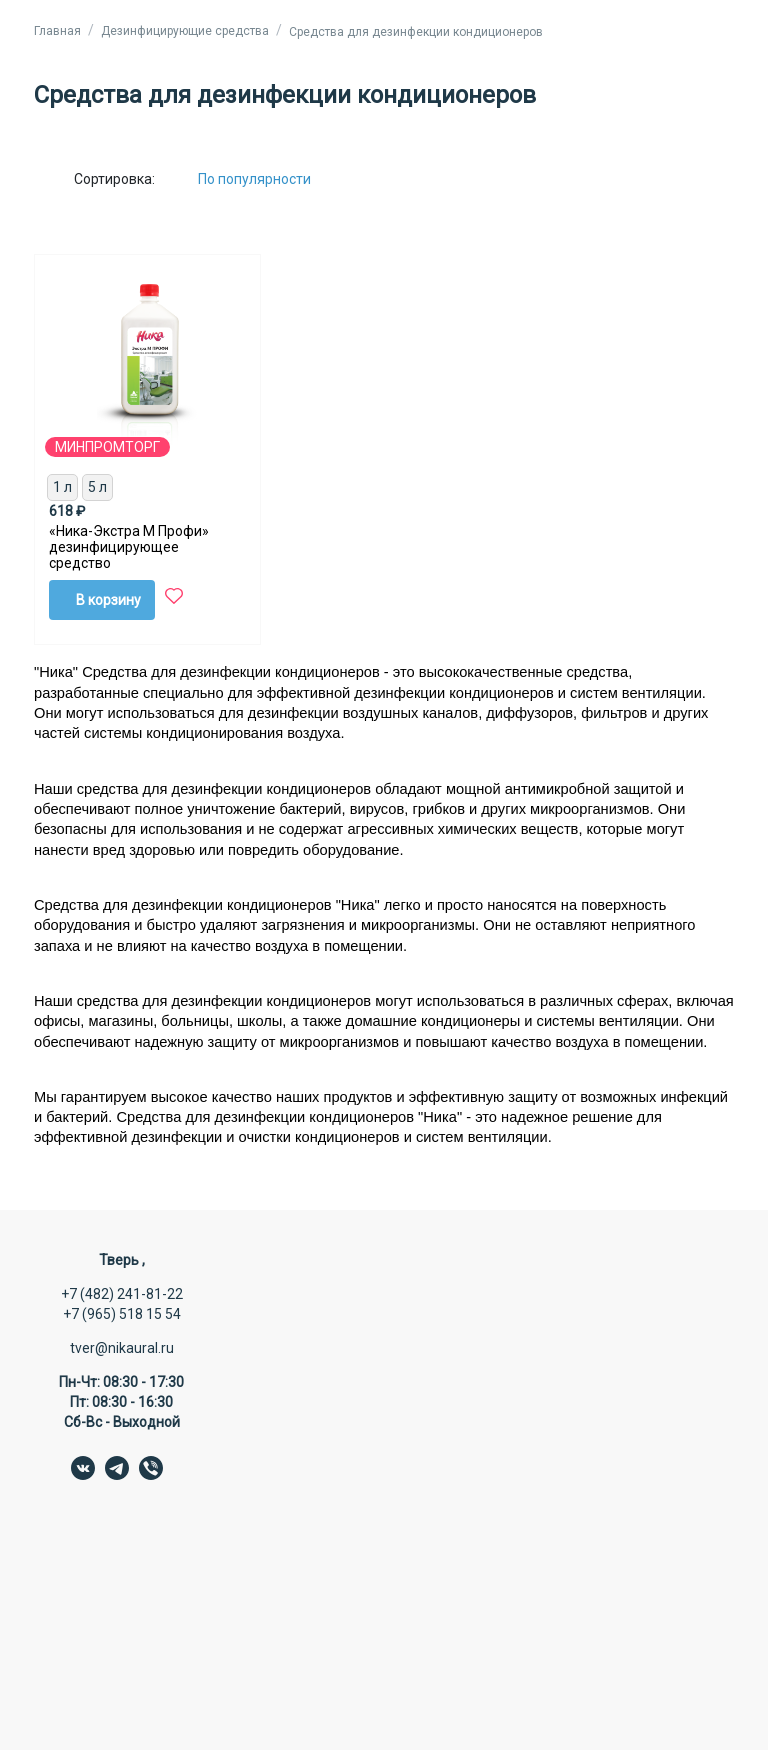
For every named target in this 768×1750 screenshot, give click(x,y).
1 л (62, 487)
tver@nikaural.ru (122, 1348)
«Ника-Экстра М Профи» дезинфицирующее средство (129, 547)
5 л (97, 487)
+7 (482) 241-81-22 (122, 1294)
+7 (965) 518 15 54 (122, 1314)
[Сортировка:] (269, 179)
